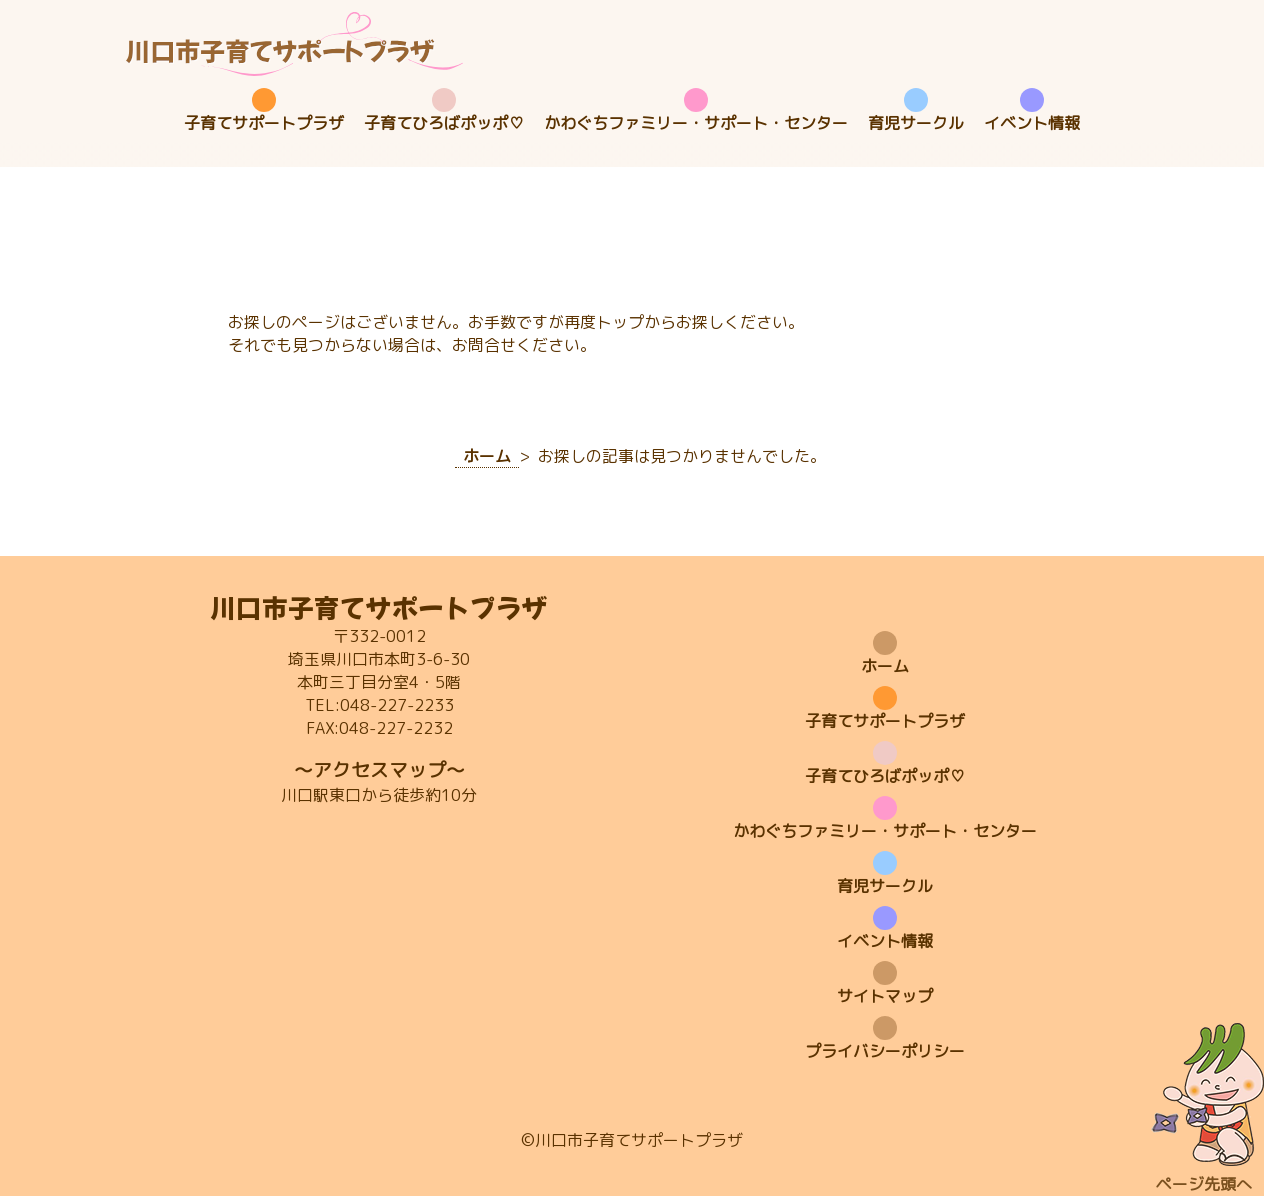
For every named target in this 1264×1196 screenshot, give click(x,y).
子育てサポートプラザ (264, 123)
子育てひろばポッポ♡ (444, 123)
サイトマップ (885, 996)
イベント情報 (1032, 123)
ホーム (885, 666)
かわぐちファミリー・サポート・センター (696, 123)
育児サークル (916, 123)
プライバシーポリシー (885, 1051)
